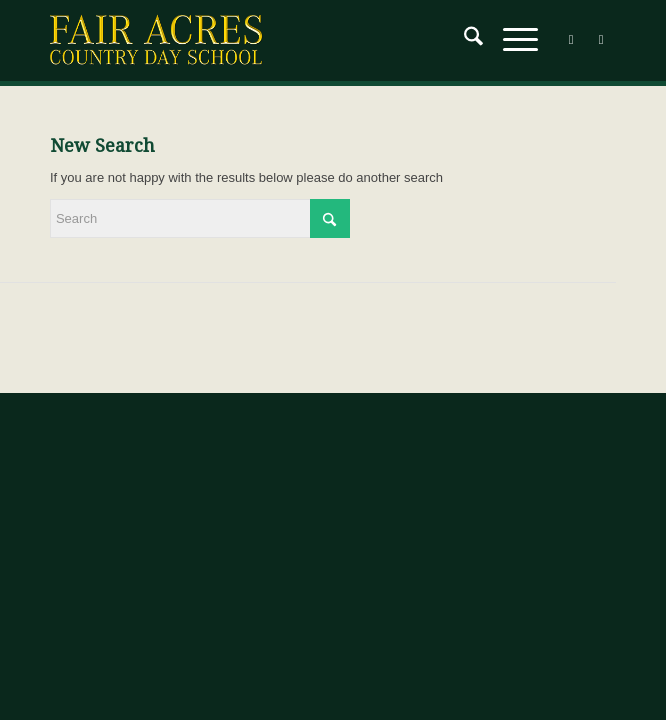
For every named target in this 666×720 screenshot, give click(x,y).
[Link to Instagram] (601, 40)
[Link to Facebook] (571, 40)
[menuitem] (463, 40)
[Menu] (510, 40)
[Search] (463, 40)
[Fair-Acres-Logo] (276, 40)
